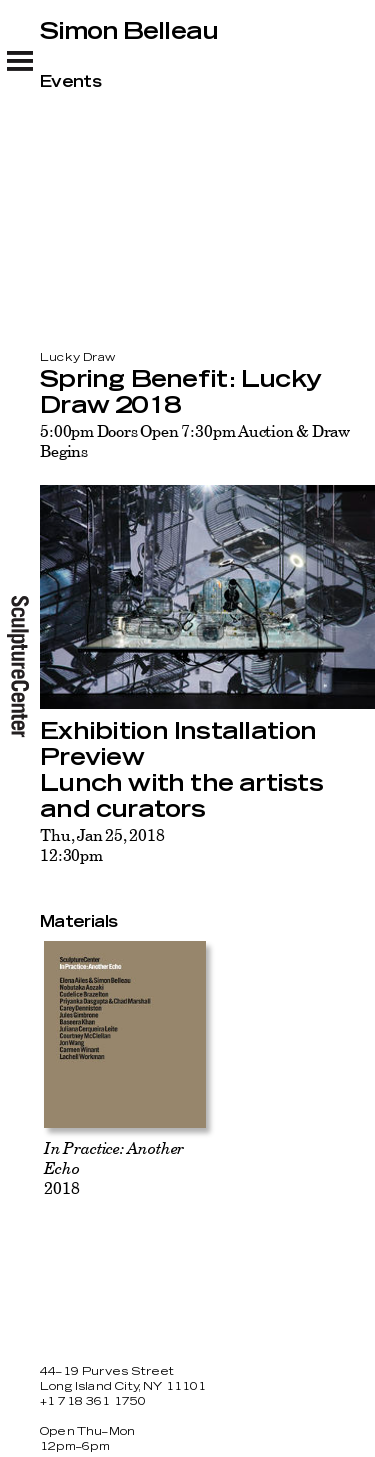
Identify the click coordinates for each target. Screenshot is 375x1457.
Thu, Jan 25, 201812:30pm (102, 845)
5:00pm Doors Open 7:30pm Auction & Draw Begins (195, 441)
